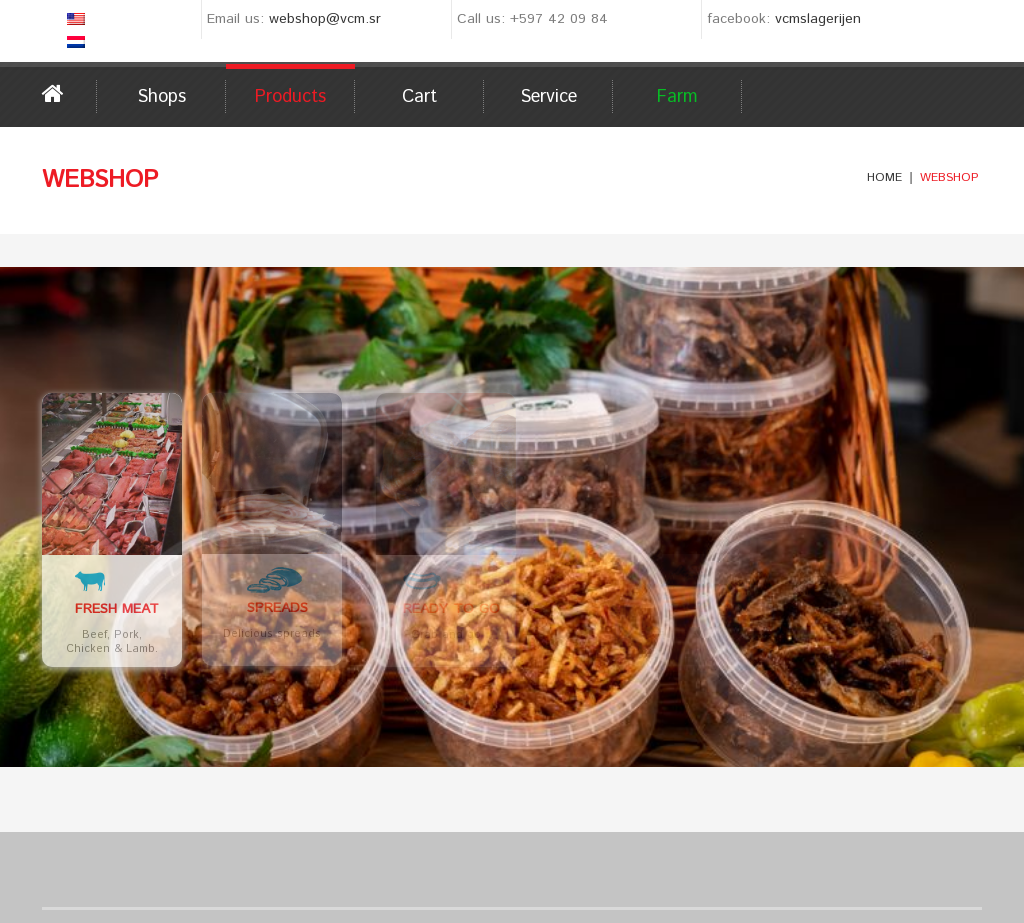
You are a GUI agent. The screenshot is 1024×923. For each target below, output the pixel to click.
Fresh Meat (117, 609)
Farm (677, 97)
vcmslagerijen (818, 19)
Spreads (288, 609)
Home (69, 94)
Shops (161, 97)
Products (290, 97)
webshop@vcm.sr (325, 19)
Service (548, 97)
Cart (419, 97)
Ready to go (509, 609)
